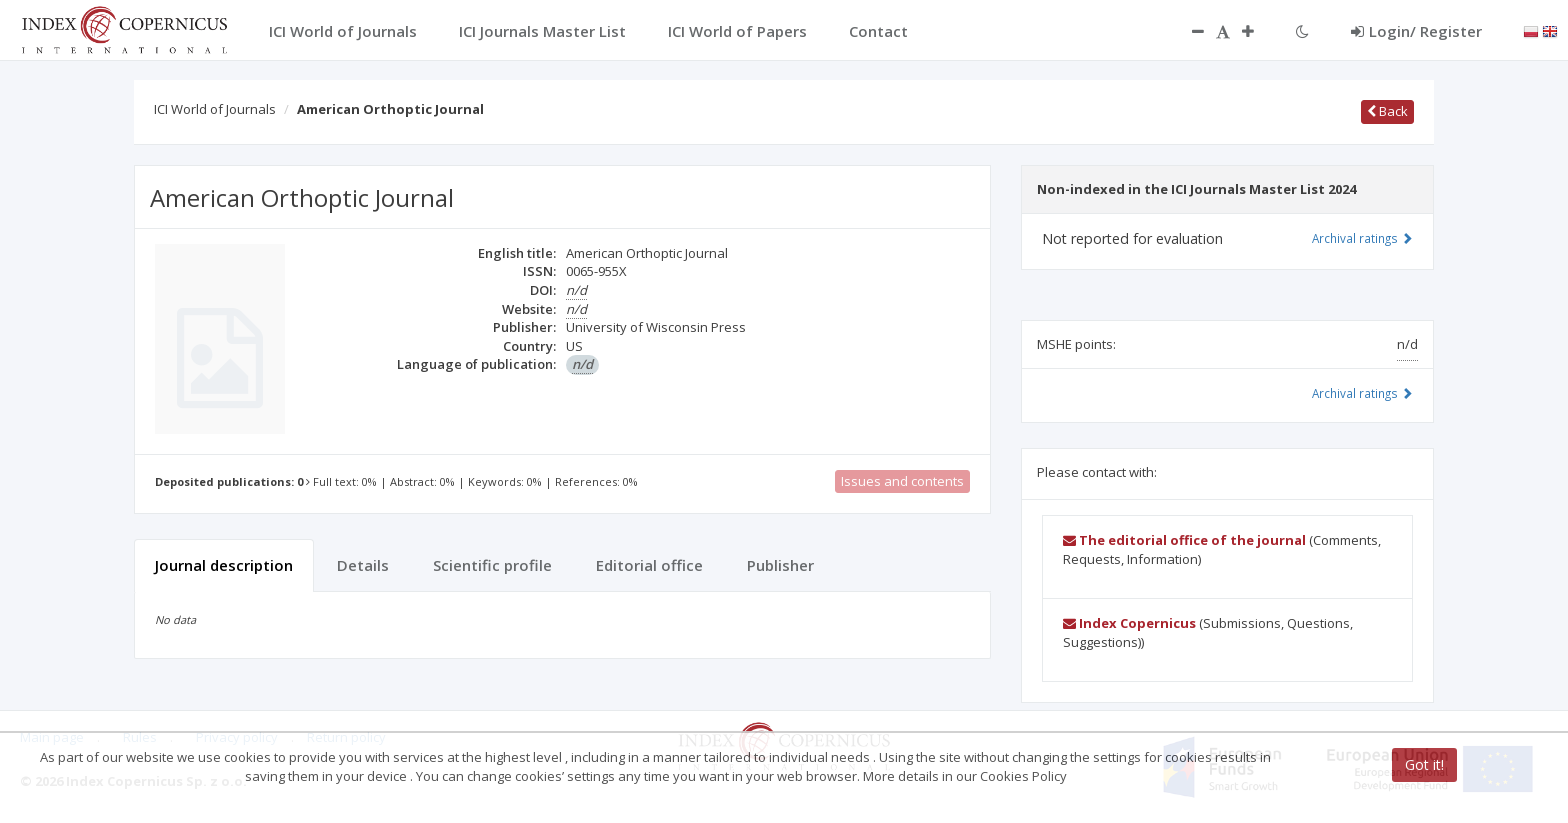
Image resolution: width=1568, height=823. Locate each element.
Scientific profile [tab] (492, 565)
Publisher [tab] (780, 565)
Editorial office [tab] (649, 565)
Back (1387, 111)
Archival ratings (1362, 238)
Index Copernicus (1129, 623)
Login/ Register (1416, 31)
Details (363, 565)
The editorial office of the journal (1184, 540)
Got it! (1424, 764)
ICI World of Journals (215, 109)
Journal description (224, 565)
